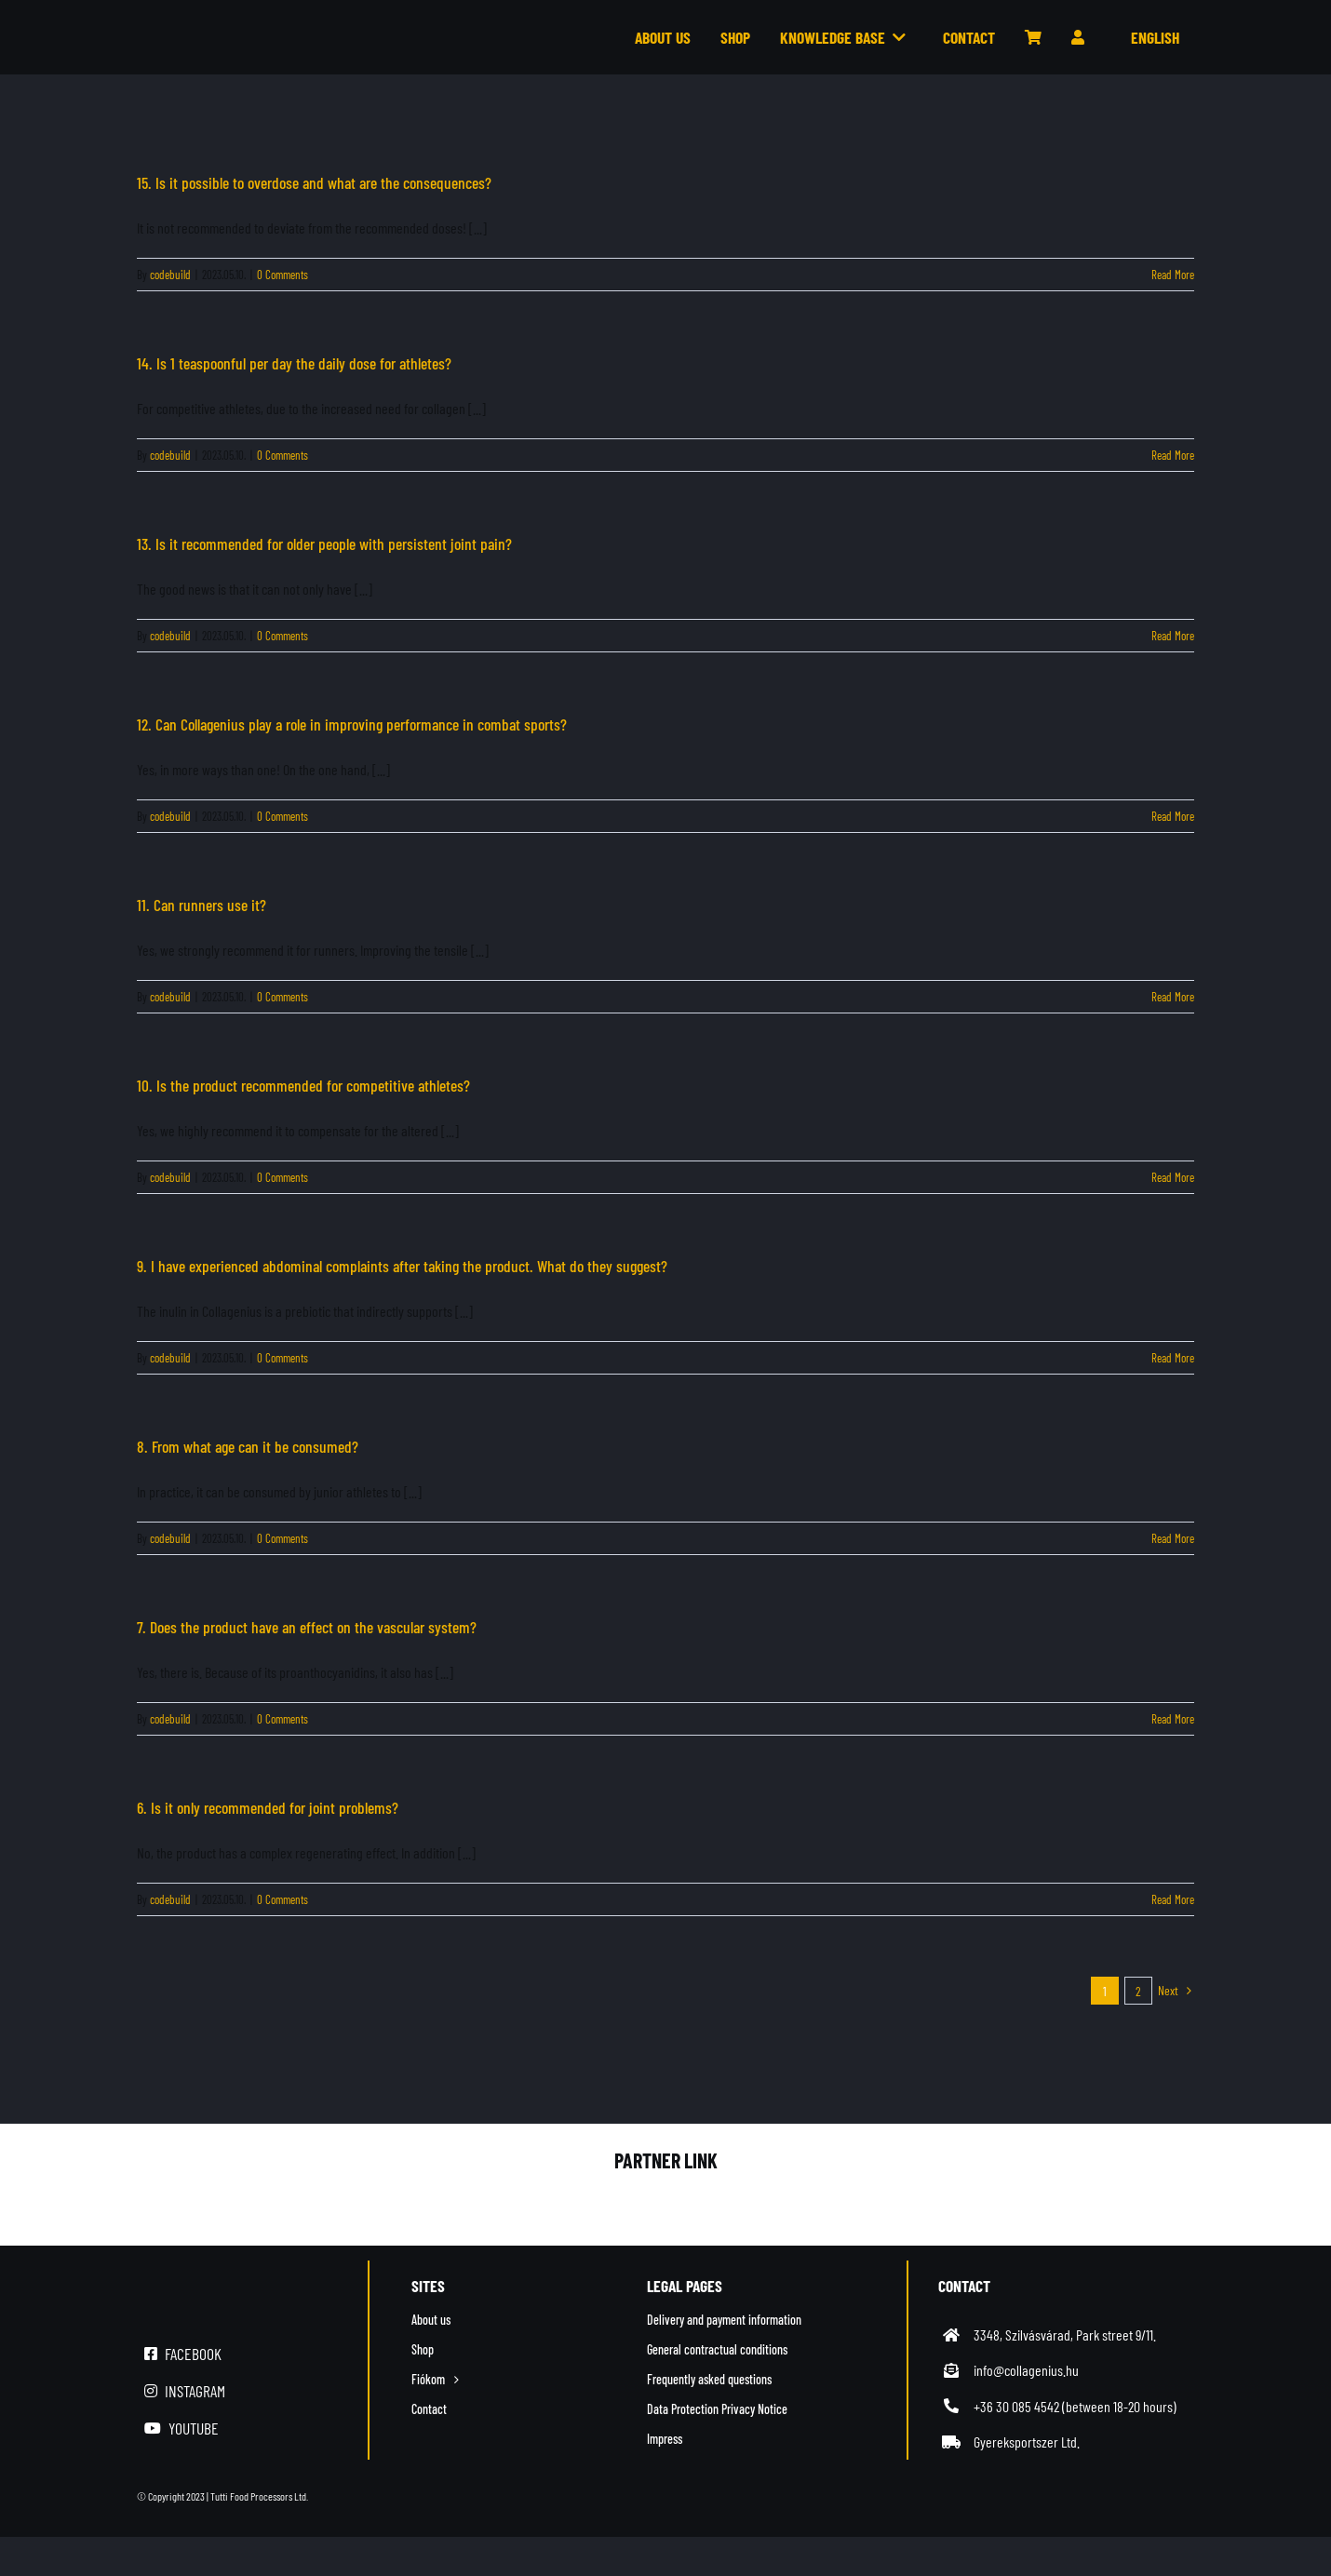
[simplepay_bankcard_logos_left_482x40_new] (970, 2496)
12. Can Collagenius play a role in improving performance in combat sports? (352, 724)
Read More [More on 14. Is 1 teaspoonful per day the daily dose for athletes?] (1172, 455)
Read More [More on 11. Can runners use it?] (1172, 996)
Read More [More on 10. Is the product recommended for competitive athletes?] (1172, 1177)
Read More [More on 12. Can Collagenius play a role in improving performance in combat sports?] (1172, 816)
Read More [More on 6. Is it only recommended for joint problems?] (1172, 1899)
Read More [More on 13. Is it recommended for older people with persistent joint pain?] (1172, 635)
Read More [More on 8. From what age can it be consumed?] (1172, 1538)
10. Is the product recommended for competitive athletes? (303, 1085)
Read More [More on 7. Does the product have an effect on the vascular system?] (1172, 1718)
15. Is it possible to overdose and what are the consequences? (314, 182)
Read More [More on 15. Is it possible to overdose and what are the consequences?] (1172, 274)
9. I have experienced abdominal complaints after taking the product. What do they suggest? (402, 1265)
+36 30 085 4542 (1016, 2406)
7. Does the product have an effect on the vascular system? (307, 1627)
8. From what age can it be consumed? (247, 1446)
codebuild (170, 274)
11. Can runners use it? (201, 904)
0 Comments (282, 274)
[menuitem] (1146, 37)
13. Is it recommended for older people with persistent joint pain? (324, 543)
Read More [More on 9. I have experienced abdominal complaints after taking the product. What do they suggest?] (1172, 1357)
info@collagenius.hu (1026, 2370)
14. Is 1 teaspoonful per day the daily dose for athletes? (294, 363)
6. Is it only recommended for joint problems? (267, 1807)
